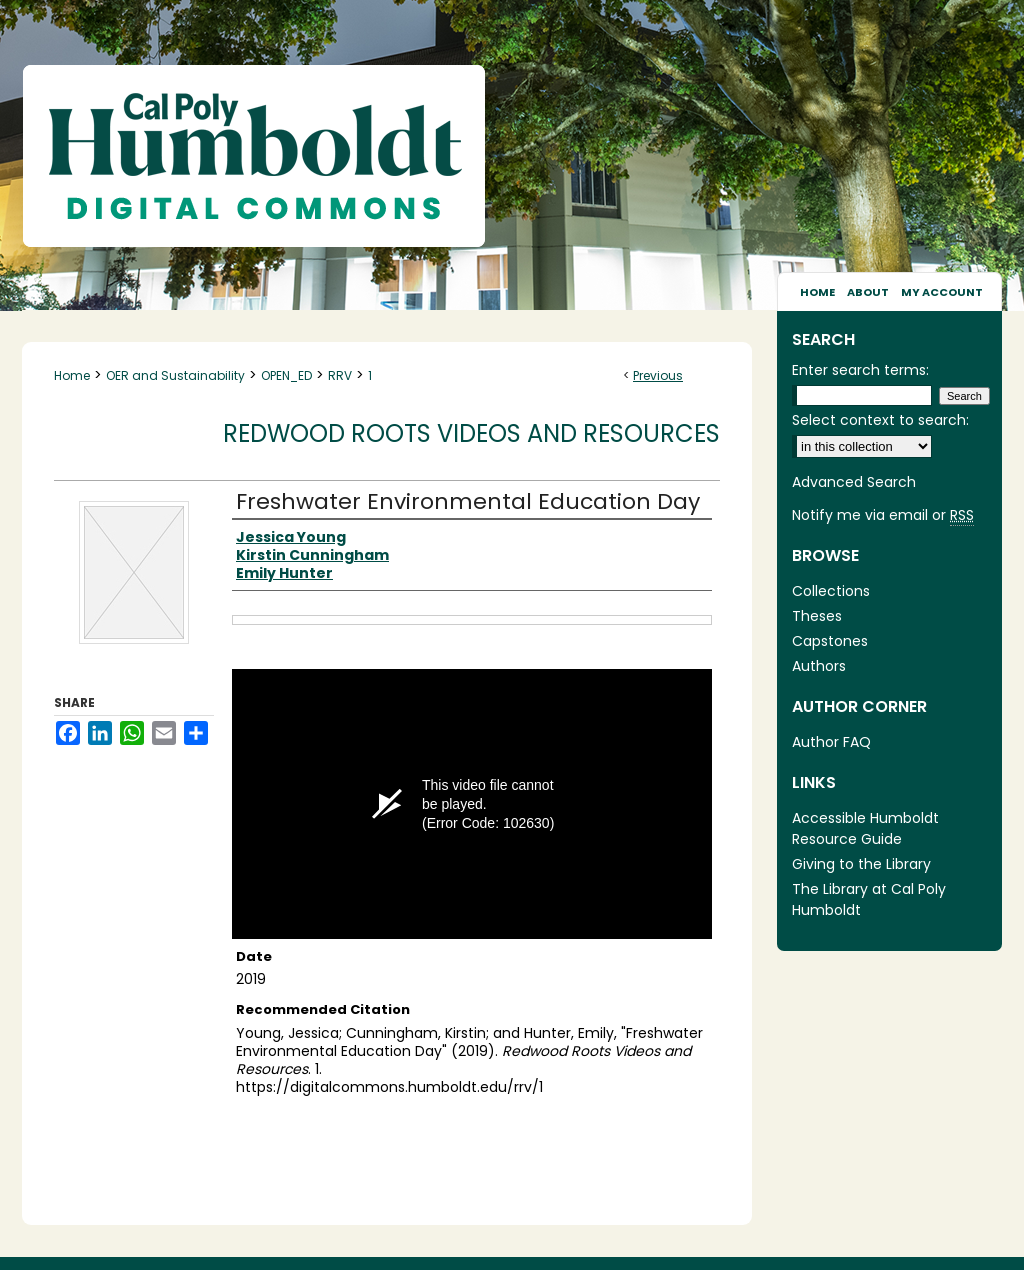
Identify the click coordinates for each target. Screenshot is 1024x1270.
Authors (819, 666)
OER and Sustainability (175, 375)
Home (72, 375)
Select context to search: (880, 420)
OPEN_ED (286, 375)
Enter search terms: (860, 370)
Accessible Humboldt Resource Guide (865, 828)
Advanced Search (854, 482)
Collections (831, 591)
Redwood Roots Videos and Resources (471, 433)
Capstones (830, 641)
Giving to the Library (861, 864)
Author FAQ (831, 742)
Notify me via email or (883, 515)
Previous (658, 375)
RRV (340, 375)
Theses (817, 616)
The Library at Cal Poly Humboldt (869, 899)
